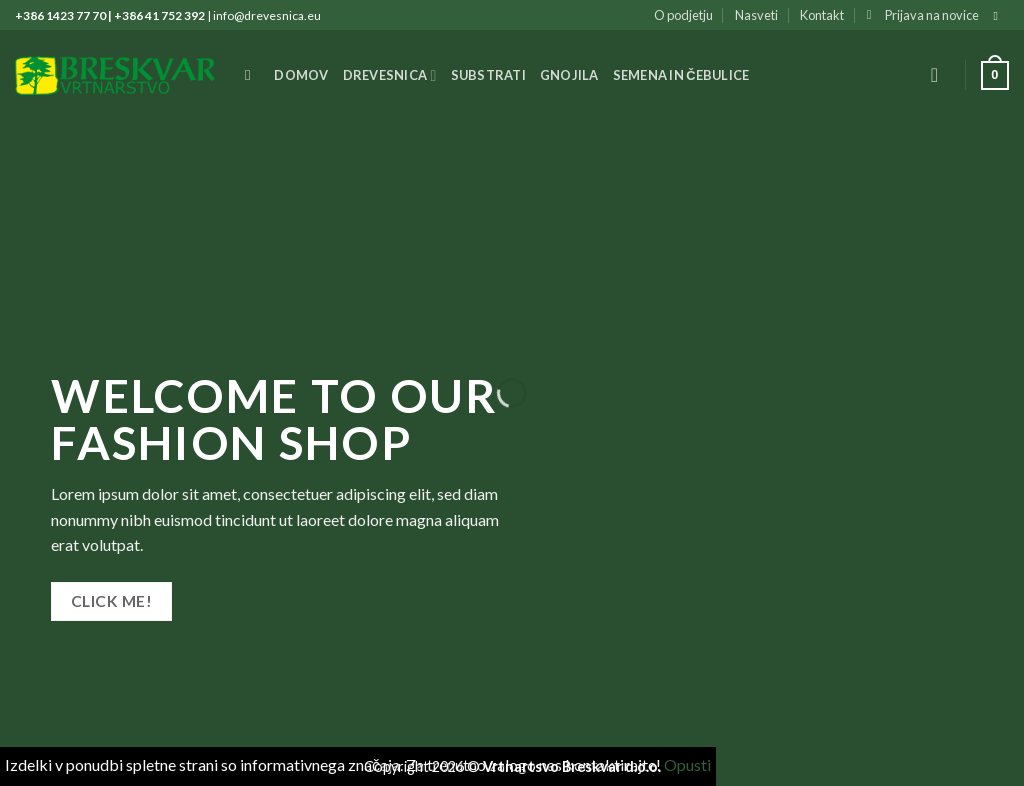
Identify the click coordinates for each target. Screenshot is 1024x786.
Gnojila (569, 75)
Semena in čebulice (681, 75)
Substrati (488, 75)
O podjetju (683, 15)
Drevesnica (390, 75)
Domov (301, 75)
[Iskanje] (252, 75)
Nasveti (756, 15)
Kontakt (822, 15)
